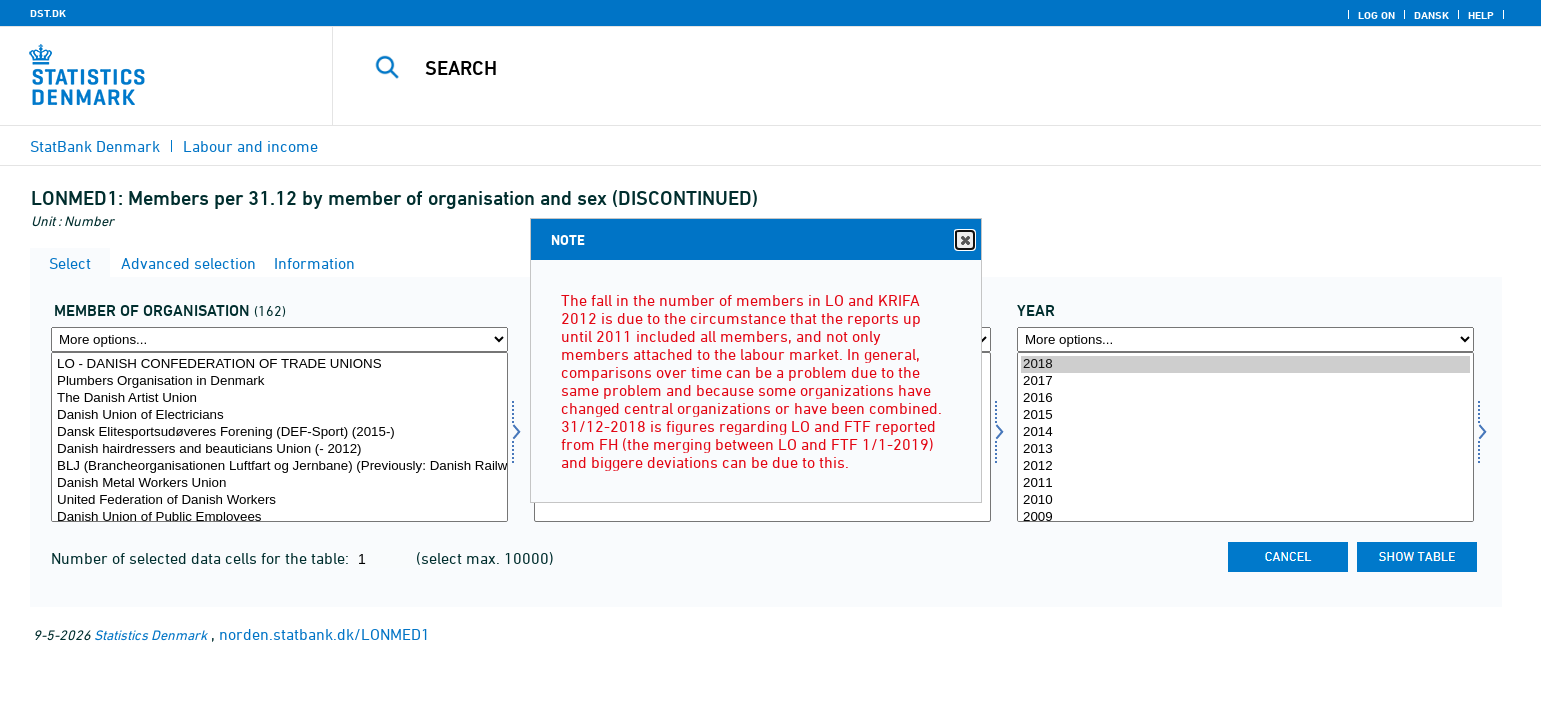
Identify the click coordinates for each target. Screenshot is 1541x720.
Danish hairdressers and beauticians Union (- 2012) (279, 449)
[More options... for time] (1245, 339)
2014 (1245, 432)
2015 (1245, 415)
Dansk (1431, 15)
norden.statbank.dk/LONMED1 (324, 634)
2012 (1245, 466)
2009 (1245, 517)
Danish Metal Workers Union (279, 483)
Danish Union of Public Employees (279, 517)
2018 (1245, 364)
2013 (1245, 449)
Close (964, 240)
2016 (1245, 398)
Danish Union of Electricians (279, 415)
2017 (1245, 381)
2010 (1245, 500)
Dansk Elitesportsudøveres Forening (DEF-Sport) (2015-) (279, 432)
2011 (1245, 483)
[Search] (894, 68)
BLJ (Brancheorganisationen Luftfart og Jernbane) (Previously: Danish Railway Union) (279, 466)
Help (1481, 15)
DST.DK (48, 13)
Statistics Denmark (150, 634)
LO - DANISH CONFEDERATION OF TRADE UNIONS (279, 364)
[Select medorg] (279, 437)
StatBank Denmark (95, 146)
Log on (1376, 15)
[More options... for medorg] (279, 339)
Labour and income (250, 146)
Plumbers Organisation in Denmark (279, 381)
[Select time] (1245, 437)
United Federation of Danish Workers (279, 500)
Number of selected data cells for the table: (202, 558)
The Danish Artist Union (279, 398)
